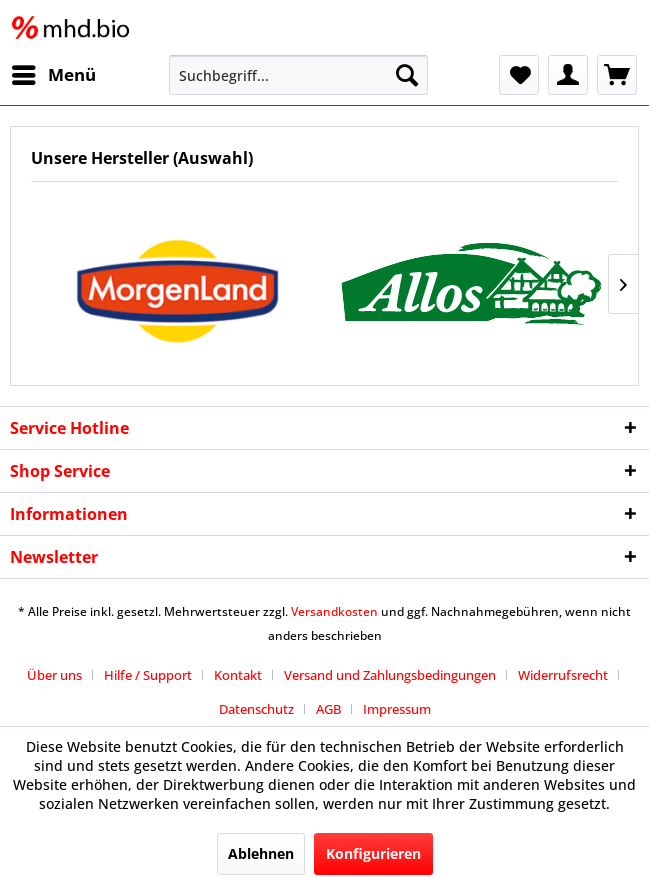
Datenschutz (256, 709)
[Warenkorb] (617, 75)
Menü (54, 72)
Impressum (397, 709)
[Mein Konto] (568, 75)
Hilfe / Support (148, 675)
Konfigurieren (373, 853)
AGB (328, 709)
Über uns (54, 675)
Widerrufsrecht (563, 675)
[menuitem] (53, 75)
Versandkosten (334, 611)
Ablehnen (261, 853)
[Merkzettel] (519, 75)
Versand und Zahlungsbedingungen (390, 675)
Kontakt (238, 675)
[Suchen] (407, 75)
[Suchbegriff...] (299, 75)
